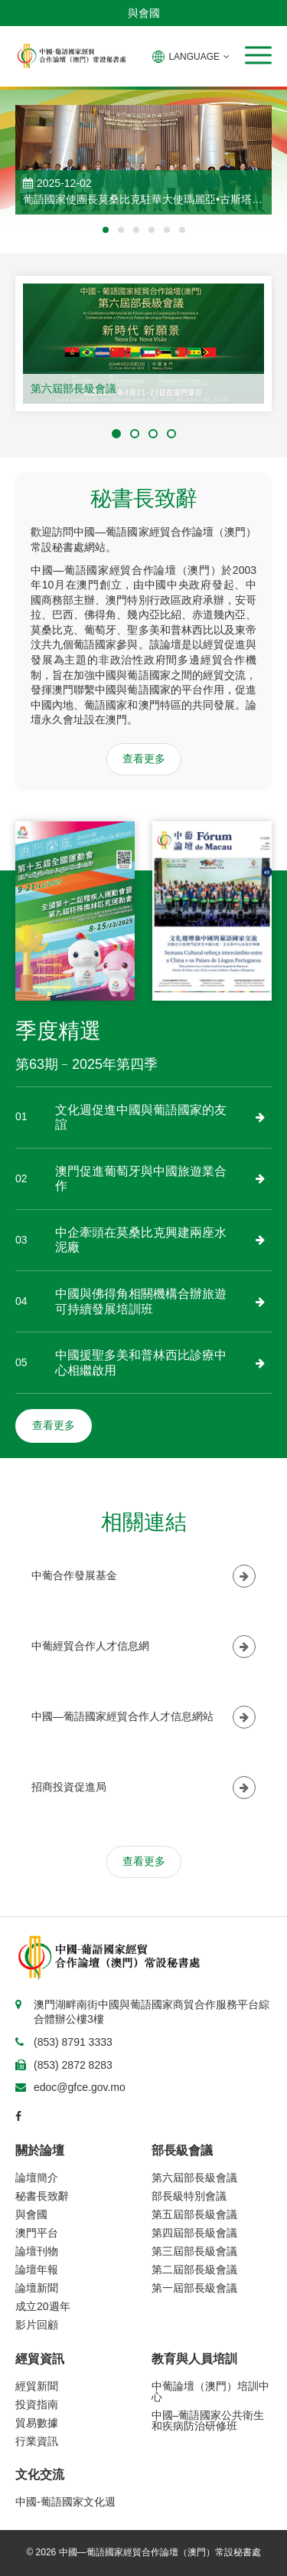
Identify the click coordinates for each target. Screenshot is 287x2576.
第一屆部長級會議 (194, 2288)
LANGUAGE (191, 57)
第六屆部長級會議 (73, 388)
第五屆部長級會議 (194, 2214)
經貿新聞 (36, 2386)
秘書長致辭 (42, 2196)
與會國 (144, 13)
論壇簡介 (36, 2177)
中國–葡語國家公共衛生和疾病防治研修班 (208, 2420)
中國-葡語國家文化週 (65, 2502)
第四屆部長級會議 (194, 2233)
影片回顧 (36, 2325)
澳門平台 (36, 2233)
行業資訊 (36, 2441)
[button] (258, 55)
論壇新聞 (36, 2288)
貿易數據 (36, 2423)
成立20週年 (42, 2306)
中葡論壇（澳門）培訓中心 (210, 2391)
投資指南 (36, 2404)
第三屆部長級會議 (194, 2251)
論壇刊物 (36, 2251)
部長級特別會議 (189, 2196)
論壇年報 (36, 2269)
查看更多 (143, 758)
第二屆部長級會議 (194, 2269)
